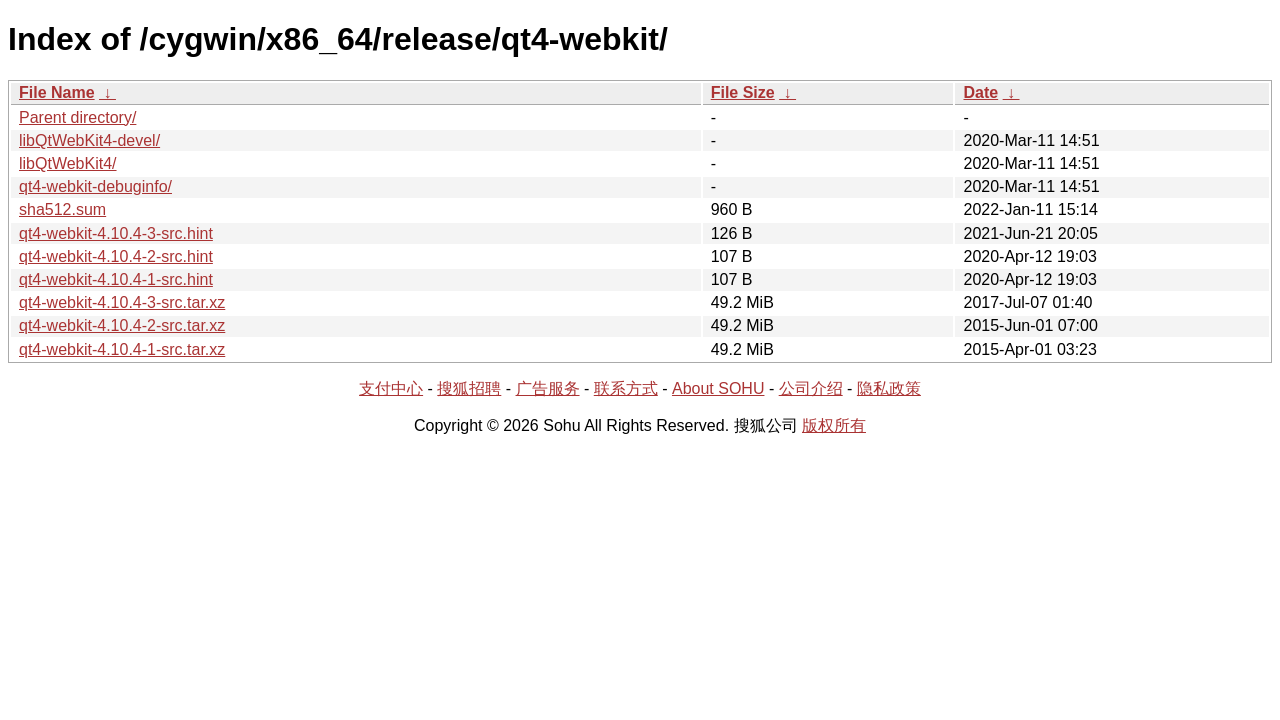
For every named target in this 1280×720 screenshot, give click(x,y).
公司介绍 (811, 388)
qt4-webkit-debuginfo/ (95, 186)
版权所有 (834, 425)
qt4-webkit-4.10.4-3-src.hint (116, 233)
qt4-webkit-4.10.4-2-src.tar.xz (122, 325)
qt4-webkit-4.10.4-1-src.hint (116, 279)
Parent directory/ (77, 117)
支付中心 (391, 388)
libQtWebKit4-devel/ (89, 140)
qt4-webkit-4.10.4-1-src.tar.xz (122, 349)
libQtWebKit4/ (68, 163)
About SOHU (718, 388)
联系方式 (626, 388)
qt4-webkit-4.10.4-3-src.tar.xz (122, 302)
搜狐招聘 (469, 388)
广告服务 (548, 388)
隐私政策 (889, 388)
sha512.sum (62, 209)
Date (980, 92)
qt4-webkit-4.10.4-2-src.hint (116, 256)
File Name (57, 92)
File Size (743, 92)
